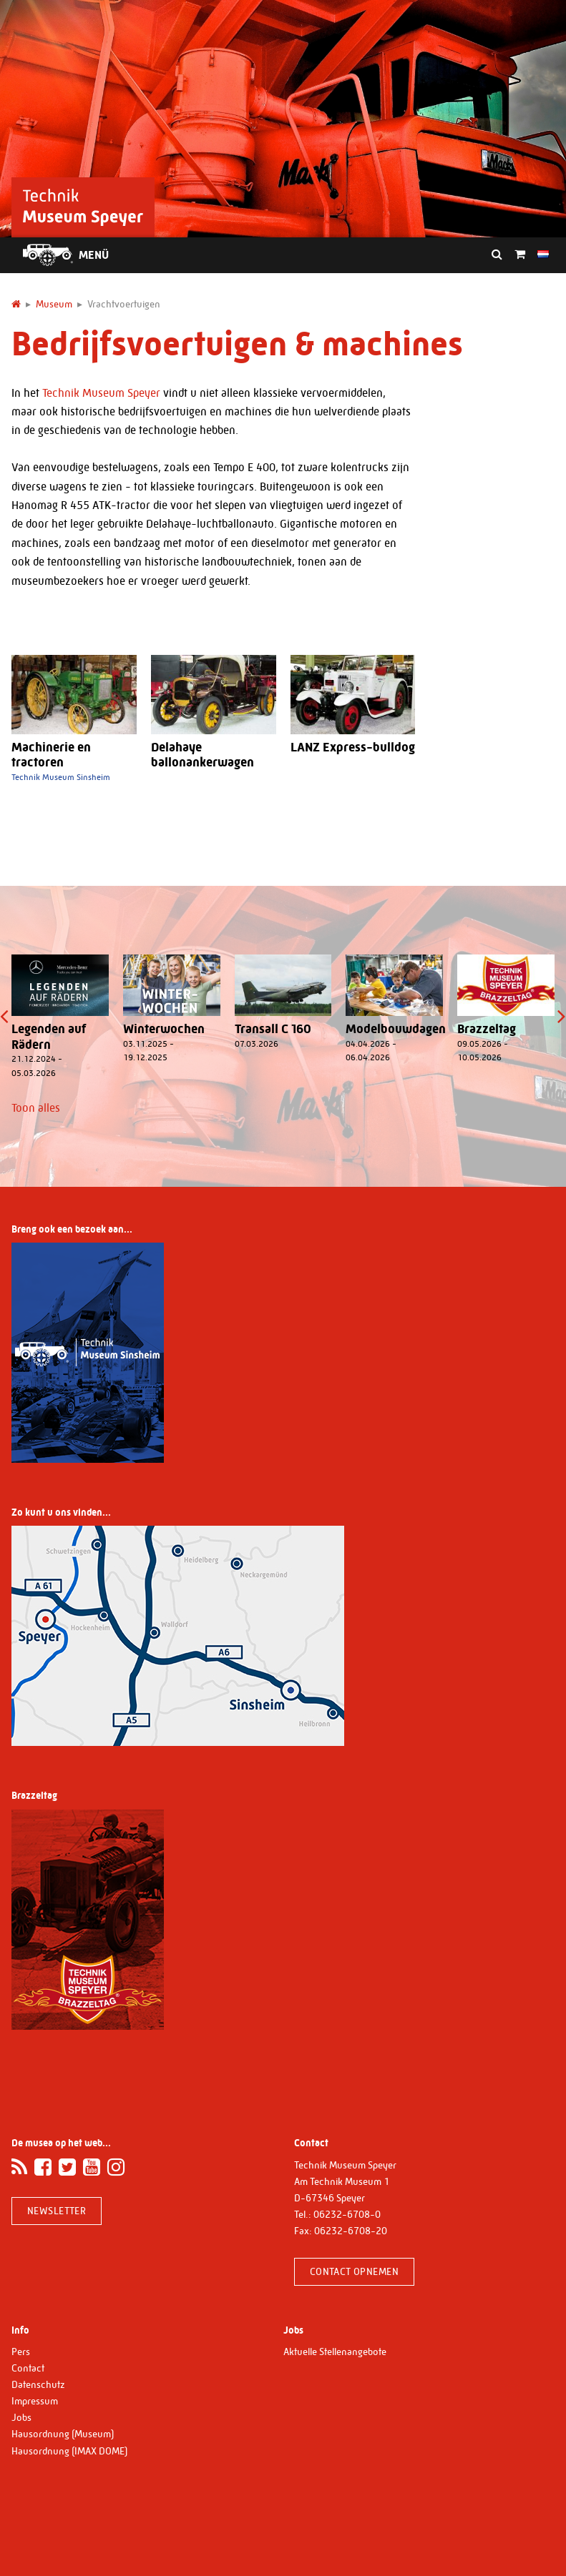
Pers (20, 2351)
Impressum (34, 2401)
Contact (27, 2368)
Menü (94, 255)
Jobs (21, 2417)
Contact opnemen (354, 2271)
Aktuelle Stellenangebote (334, 2351)
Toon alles (35, 1108)
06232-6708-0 (347, 2214)
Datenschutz (38, 2384)
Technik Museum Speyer (101, 393)
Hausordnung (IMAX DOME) (69, 2451)
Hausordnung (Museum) (62, 2433)
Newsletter (56, 2210)
